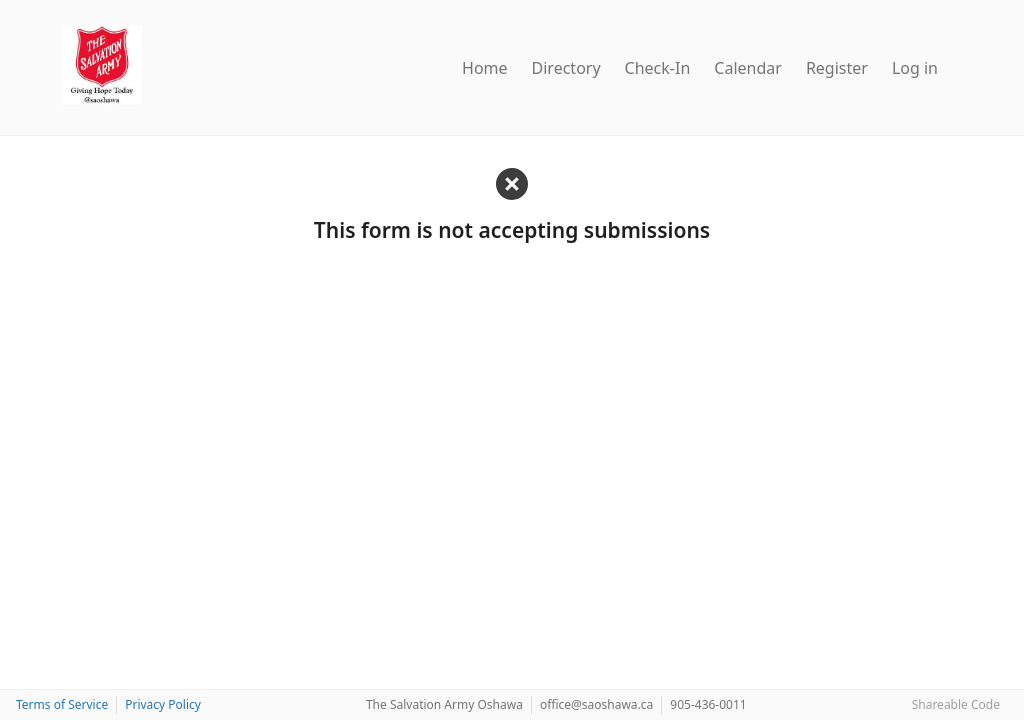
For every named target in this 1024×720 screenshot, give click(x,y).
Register (837, 68)
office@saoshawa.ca (596, 704)
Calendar (748, 68)
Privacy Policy (163, 704)
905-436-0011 (708, 704)
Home (485, 68)
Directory (566, 68)
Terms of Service (62, 704)
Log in (915, 68)
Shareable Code (956, 704)
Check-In (658, 68)
